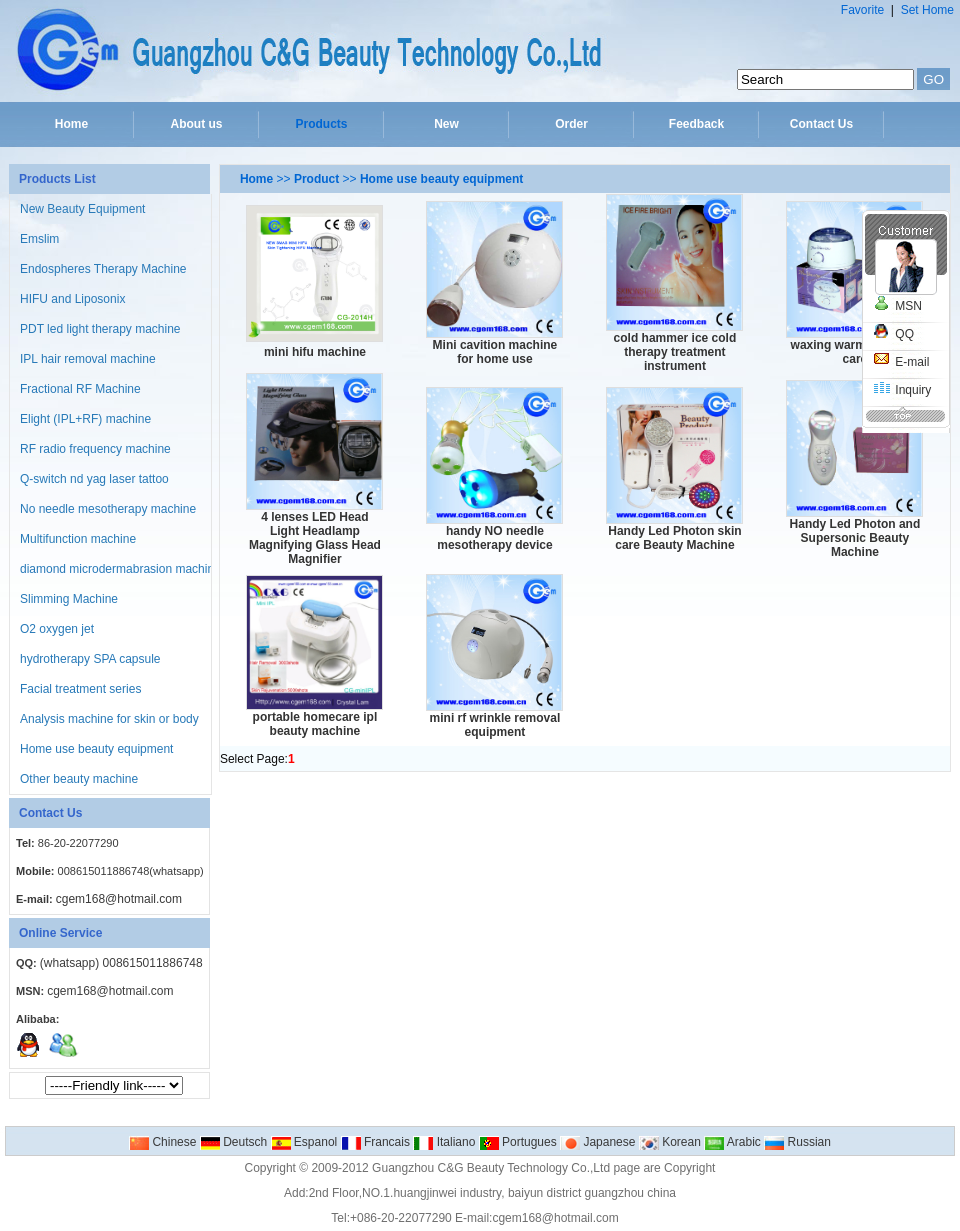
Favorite (862, 10)
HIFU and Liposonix (72, 299)
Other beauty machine (79, 779)
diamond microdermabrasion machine (120, 569)
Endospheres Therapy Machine (103, 269)
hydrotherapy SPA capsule (90, 659)
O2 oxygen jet (57, 629)
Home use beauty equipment (96, 749)
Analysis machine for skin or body (109, 719)
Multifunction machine (78, 539)
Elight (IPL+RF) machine (85, 419)
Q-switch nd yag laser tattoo (94, 479)
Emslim (39, 239)
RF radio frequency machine (95, 449)
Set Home (927, 10)
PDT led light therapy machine (100, 329)
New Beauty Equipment (82, 209)
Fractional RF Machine (80, 389)
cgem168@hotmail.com (119, 899)
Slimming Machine (69, 599)
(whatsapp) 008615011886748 (121, 963)
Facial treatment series (80, 689)
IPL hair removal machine (88, 359)
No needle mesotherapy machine (108, 509)
